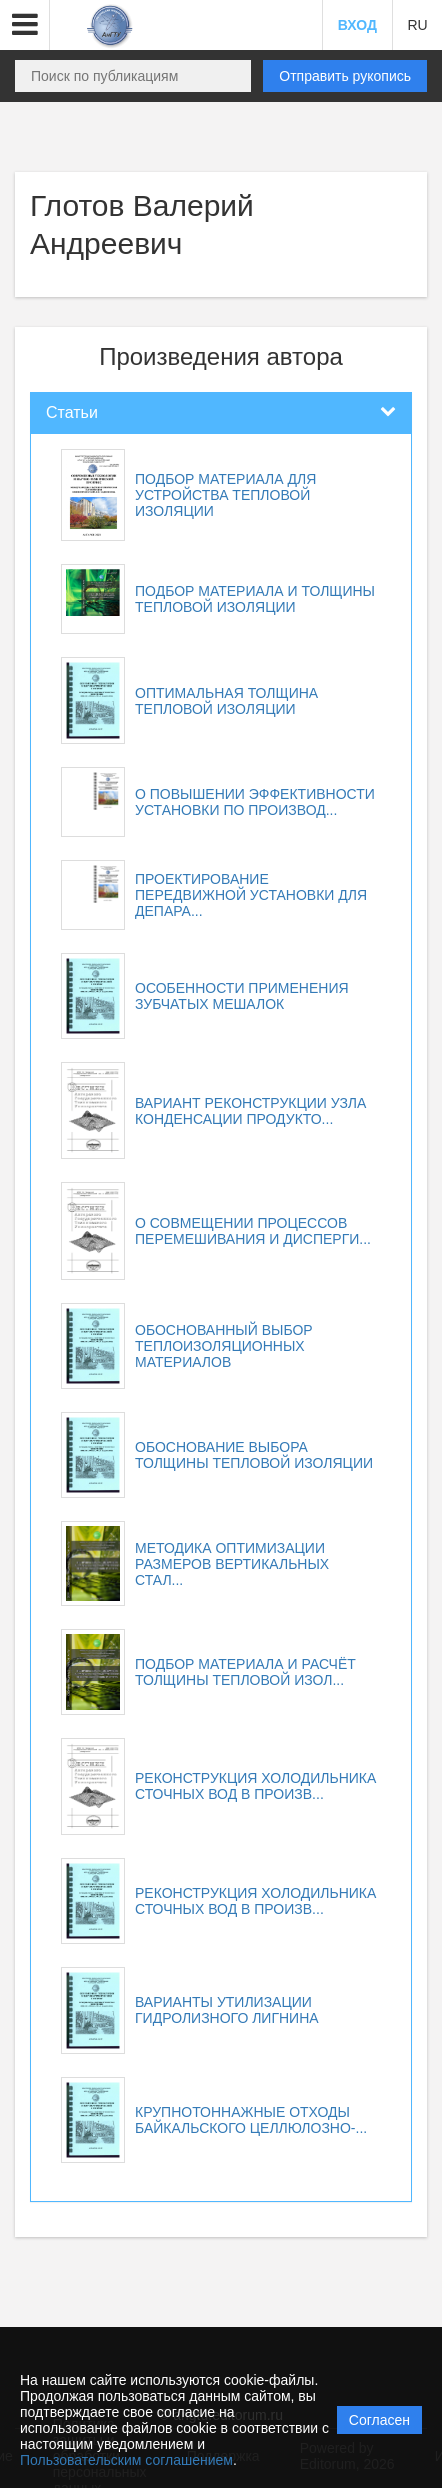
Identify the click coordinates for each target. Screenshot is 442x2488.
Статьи (72, 412)
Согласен (379, 2420)
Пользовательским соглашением (126, 2460)
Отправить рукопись (345, 76)
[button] (25, 25)
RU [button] (417, 25)
